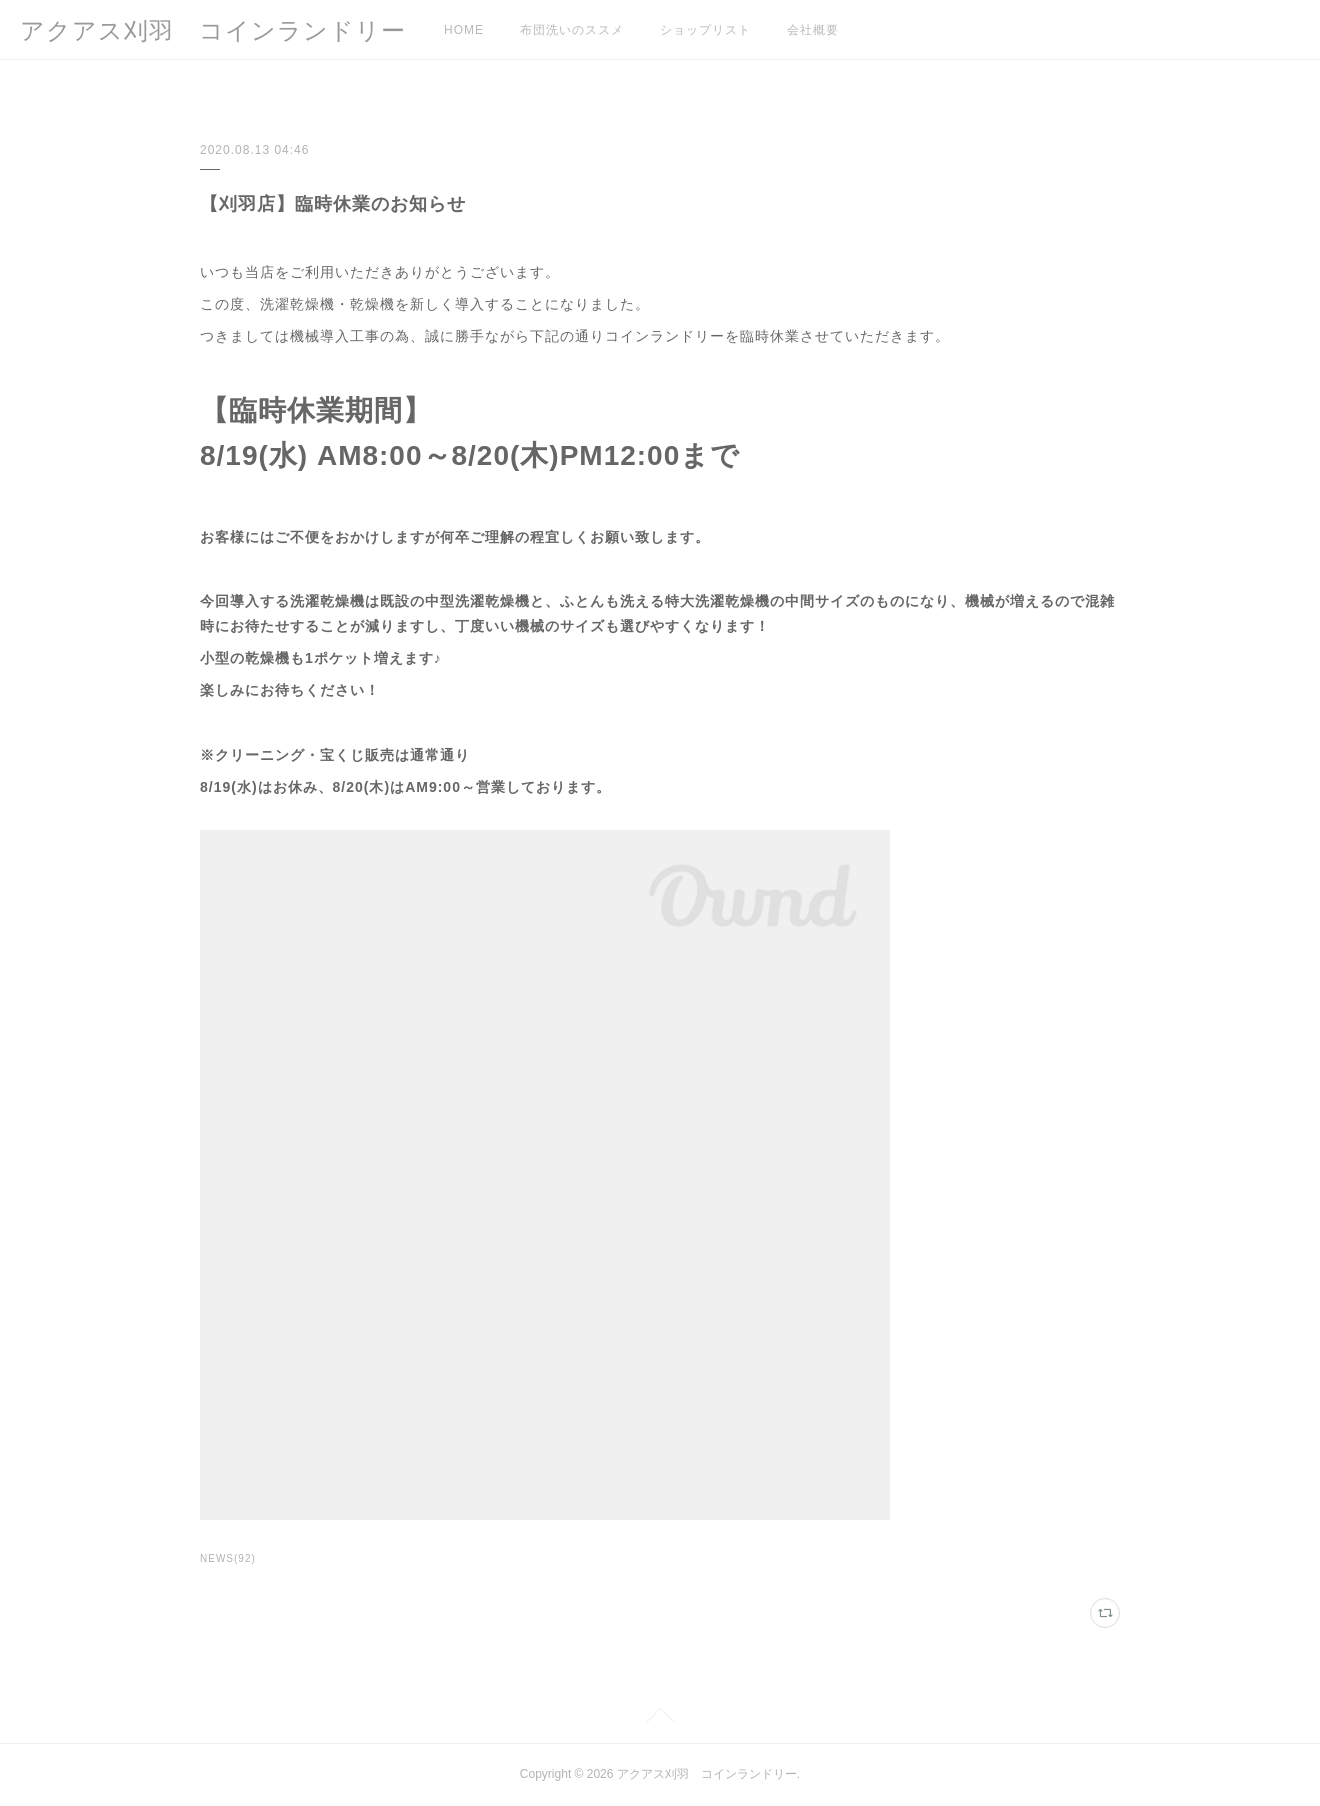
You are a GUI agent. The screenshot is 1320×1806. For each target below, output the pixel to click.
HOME (464, 30)
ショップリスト (705, 30)
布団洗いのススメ (572, 30)
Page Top (660, 1719)
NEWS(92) (228, 1558)
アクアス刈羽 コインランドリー (213, 30)
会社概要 (813, 30)
